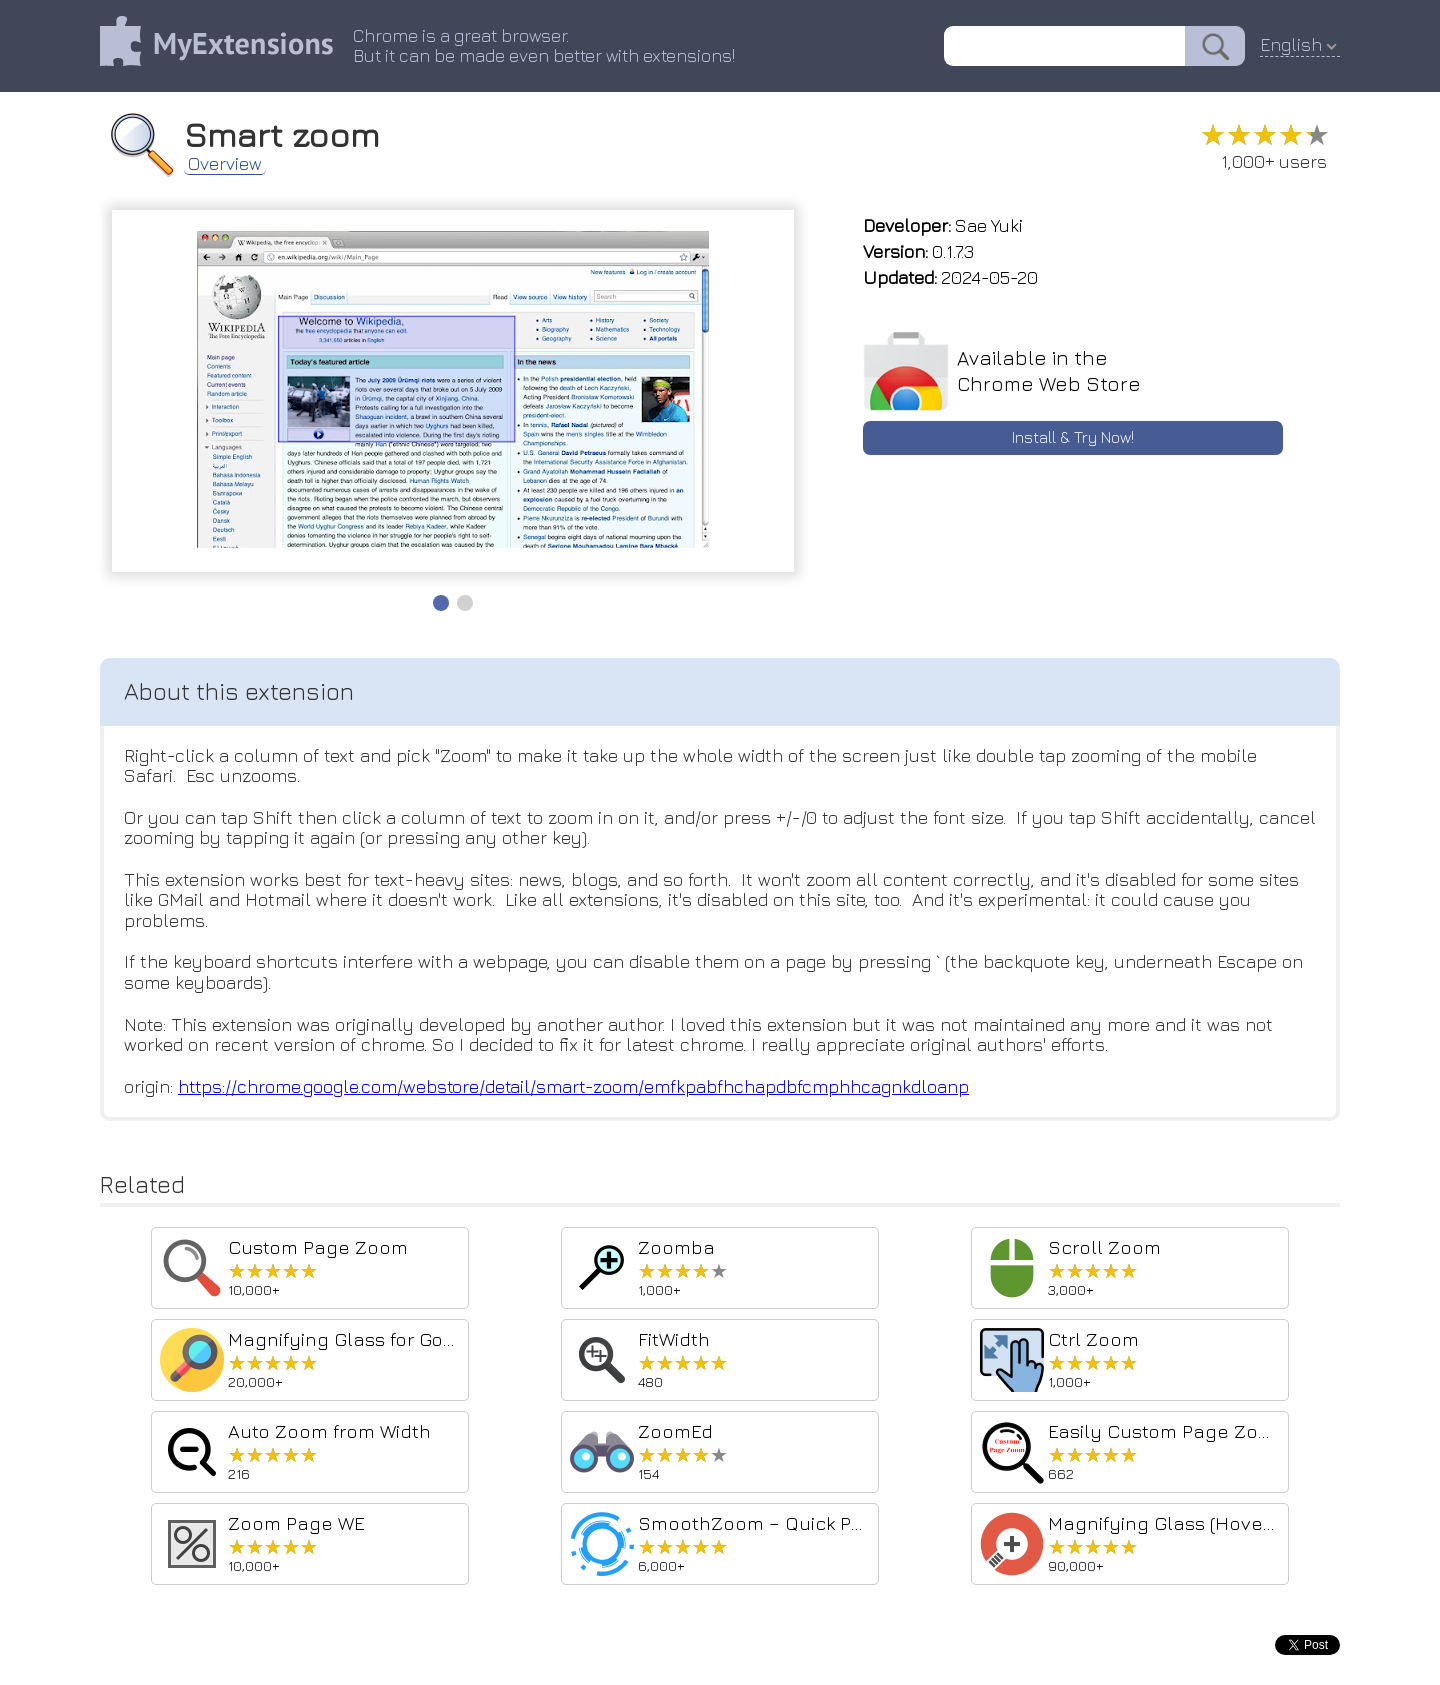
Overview (225, 164)
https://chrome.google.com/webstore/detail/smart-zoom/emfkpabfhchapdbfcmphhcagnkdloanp (576, 1086)
